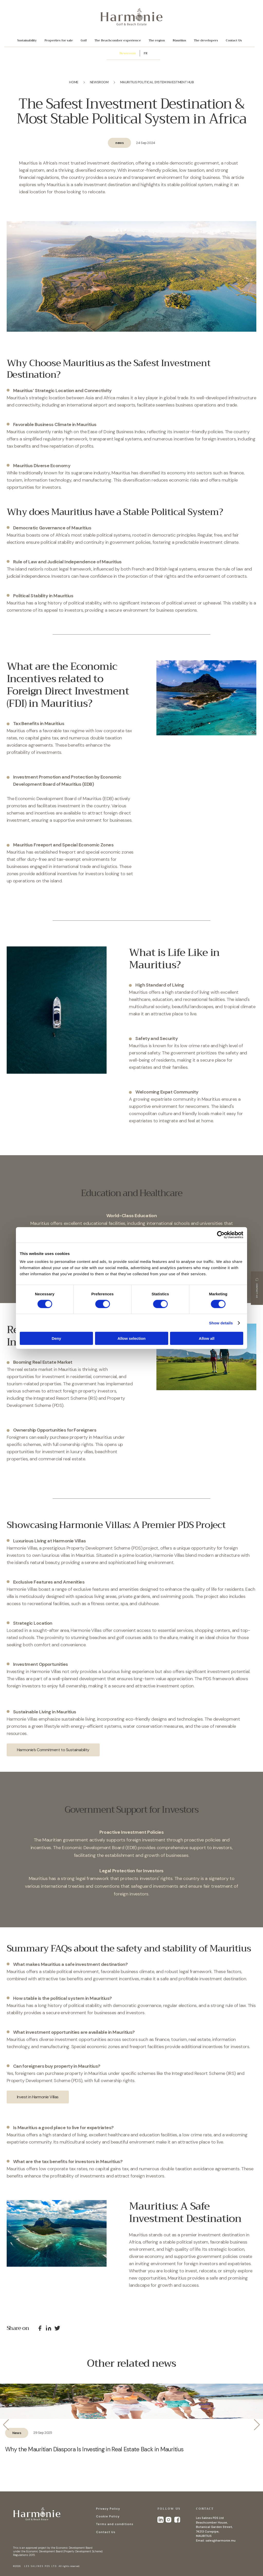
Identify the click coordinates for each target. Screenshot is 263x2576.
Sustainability (27, 40)
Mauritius (179, 40)
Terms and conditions (114, 2524)
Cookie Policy (108, 2516)
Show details (221, 1323)
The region (157, 40)
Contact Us (234, 40)
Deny (56, 1338)
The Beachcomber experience (118, 40)
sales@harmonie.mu (220, 2540)
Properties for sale (58, 40)
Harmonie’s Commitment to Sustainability (53, 1749)
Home (73, 82)
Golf (84, 40)
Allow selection (131, 1338)
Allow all (206, 1338)
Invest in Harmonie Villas (38, 2097)
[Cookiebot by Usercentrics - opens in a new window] (220, 1235)
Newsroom (127, 53)
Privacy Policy (108, 2509)
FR (145, 53)
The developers (206, 40)
